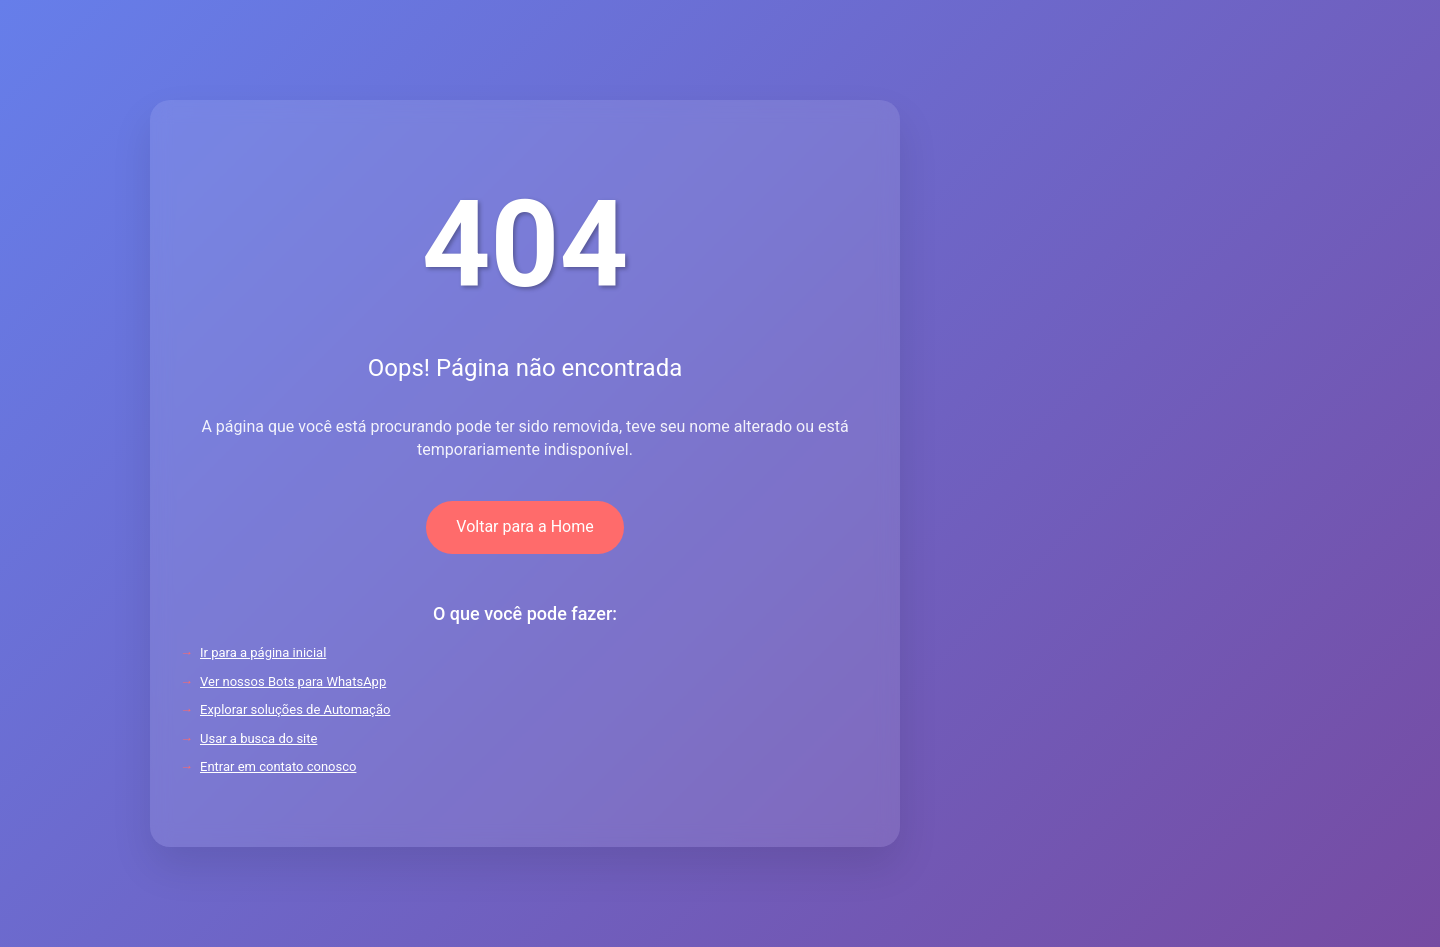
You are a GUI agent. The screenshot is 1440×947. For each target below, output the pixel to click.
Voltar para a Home (524, 526)
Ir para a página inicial (263, 652)
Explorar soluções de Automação (295, 709)
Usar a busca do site (258, 738)
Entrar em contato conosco (278, 766)
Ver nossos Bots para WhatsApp (293, 681)
